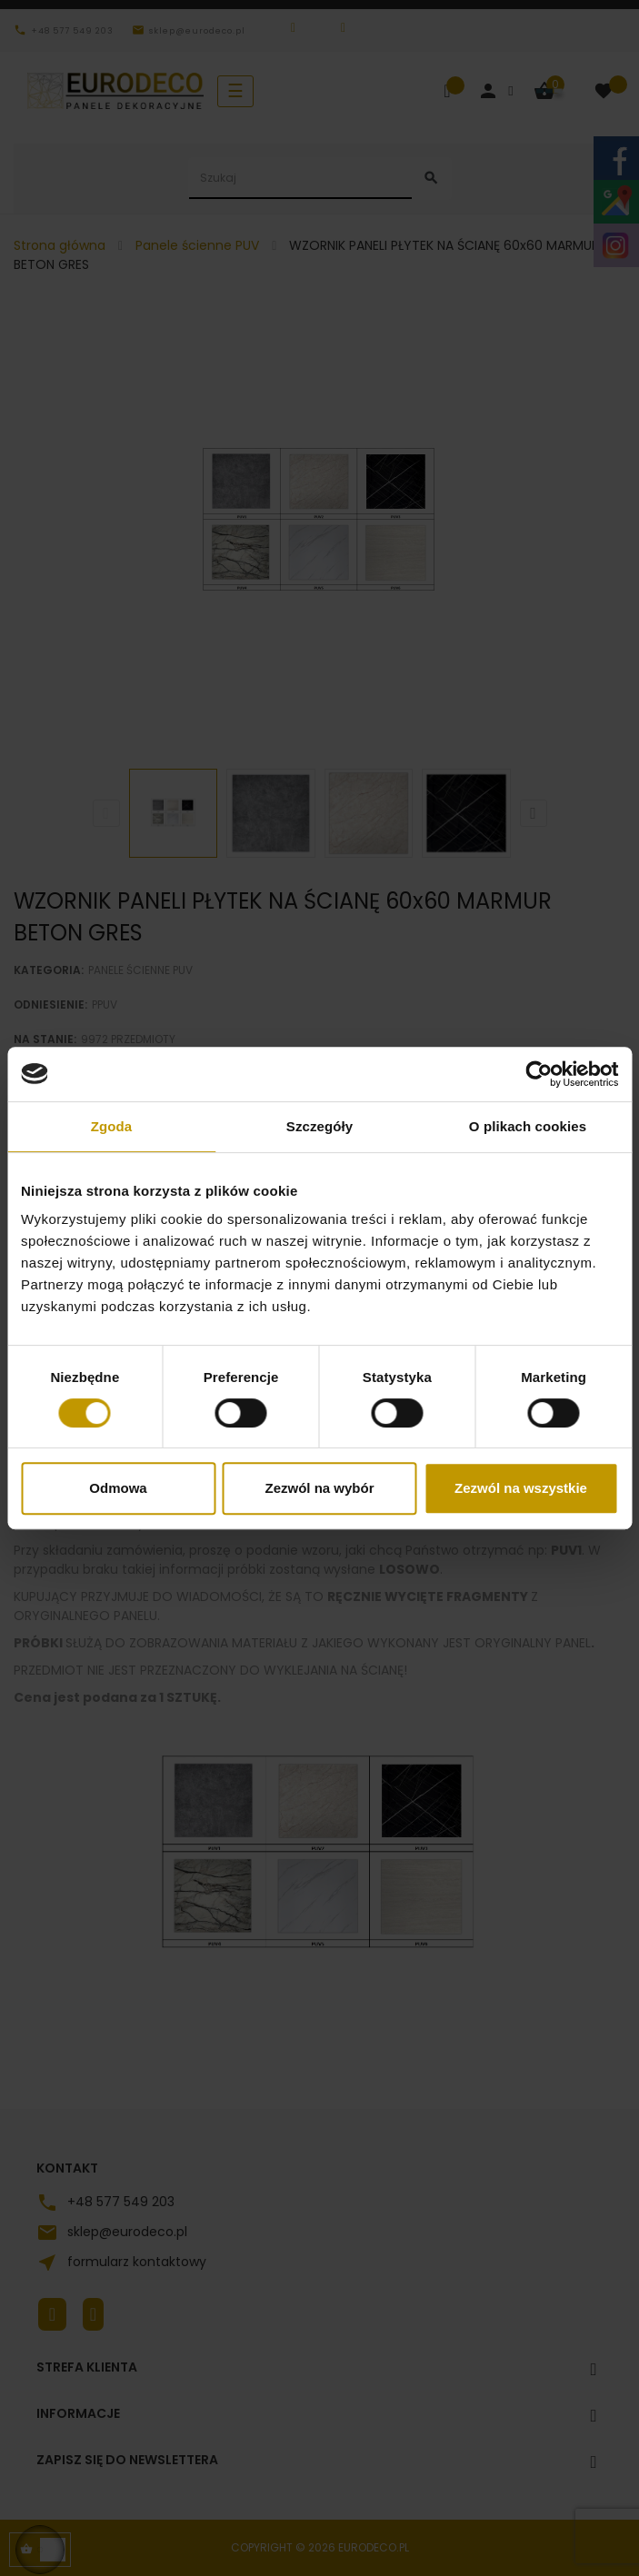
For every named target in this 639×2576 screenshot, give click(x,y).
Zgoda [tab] (112, 1126)
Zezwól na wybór (319, 1488)
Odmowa (117, 1488)
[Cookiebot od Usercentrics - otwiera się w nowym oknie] (538, 1074)
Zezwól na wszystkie (520, 1488)
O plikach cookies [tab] (527, 1126)
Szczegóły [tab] (319, 1126)
